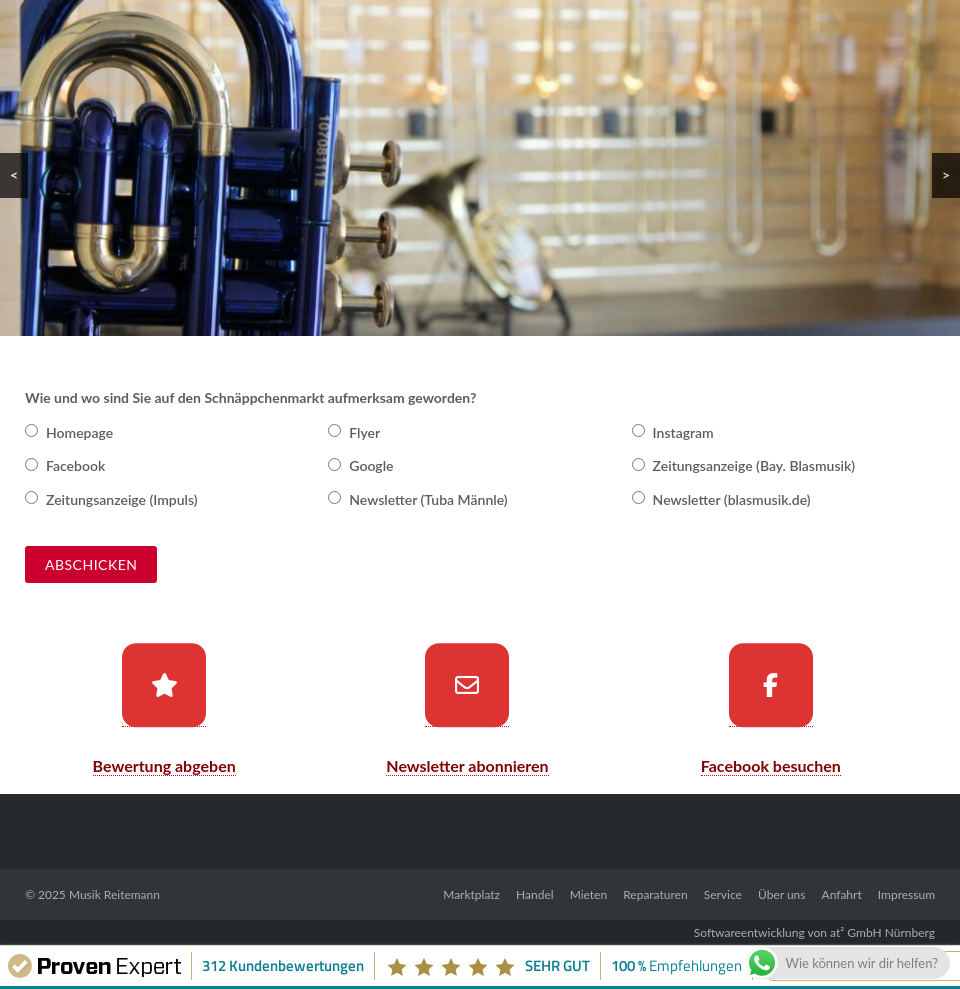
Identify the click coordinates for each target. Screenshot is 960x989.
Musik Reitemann (114, 894)
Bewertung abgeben (164, 765)
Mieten (588, 894)
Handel (534, 894)
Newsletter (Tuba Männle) (428, 499)
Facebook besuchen (771, 765)
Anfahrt (842, 894)
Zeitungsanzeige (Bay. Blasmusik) (754, 465)
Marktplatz (471, 894)
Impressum (906, 894)
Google (371, 465)
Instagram (683, 432)
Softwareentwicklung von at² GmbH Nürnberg (814, 932)
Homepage (79, 432)
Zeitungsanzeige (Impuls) (122, 499)
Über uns (781, 894)
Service (723, 894)
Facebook (75, 465)
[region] (480, 168)
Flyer (364, 432)
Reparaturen (655, 894)
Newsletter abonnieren (467, 765)
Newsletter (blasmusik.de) (732, 499)
